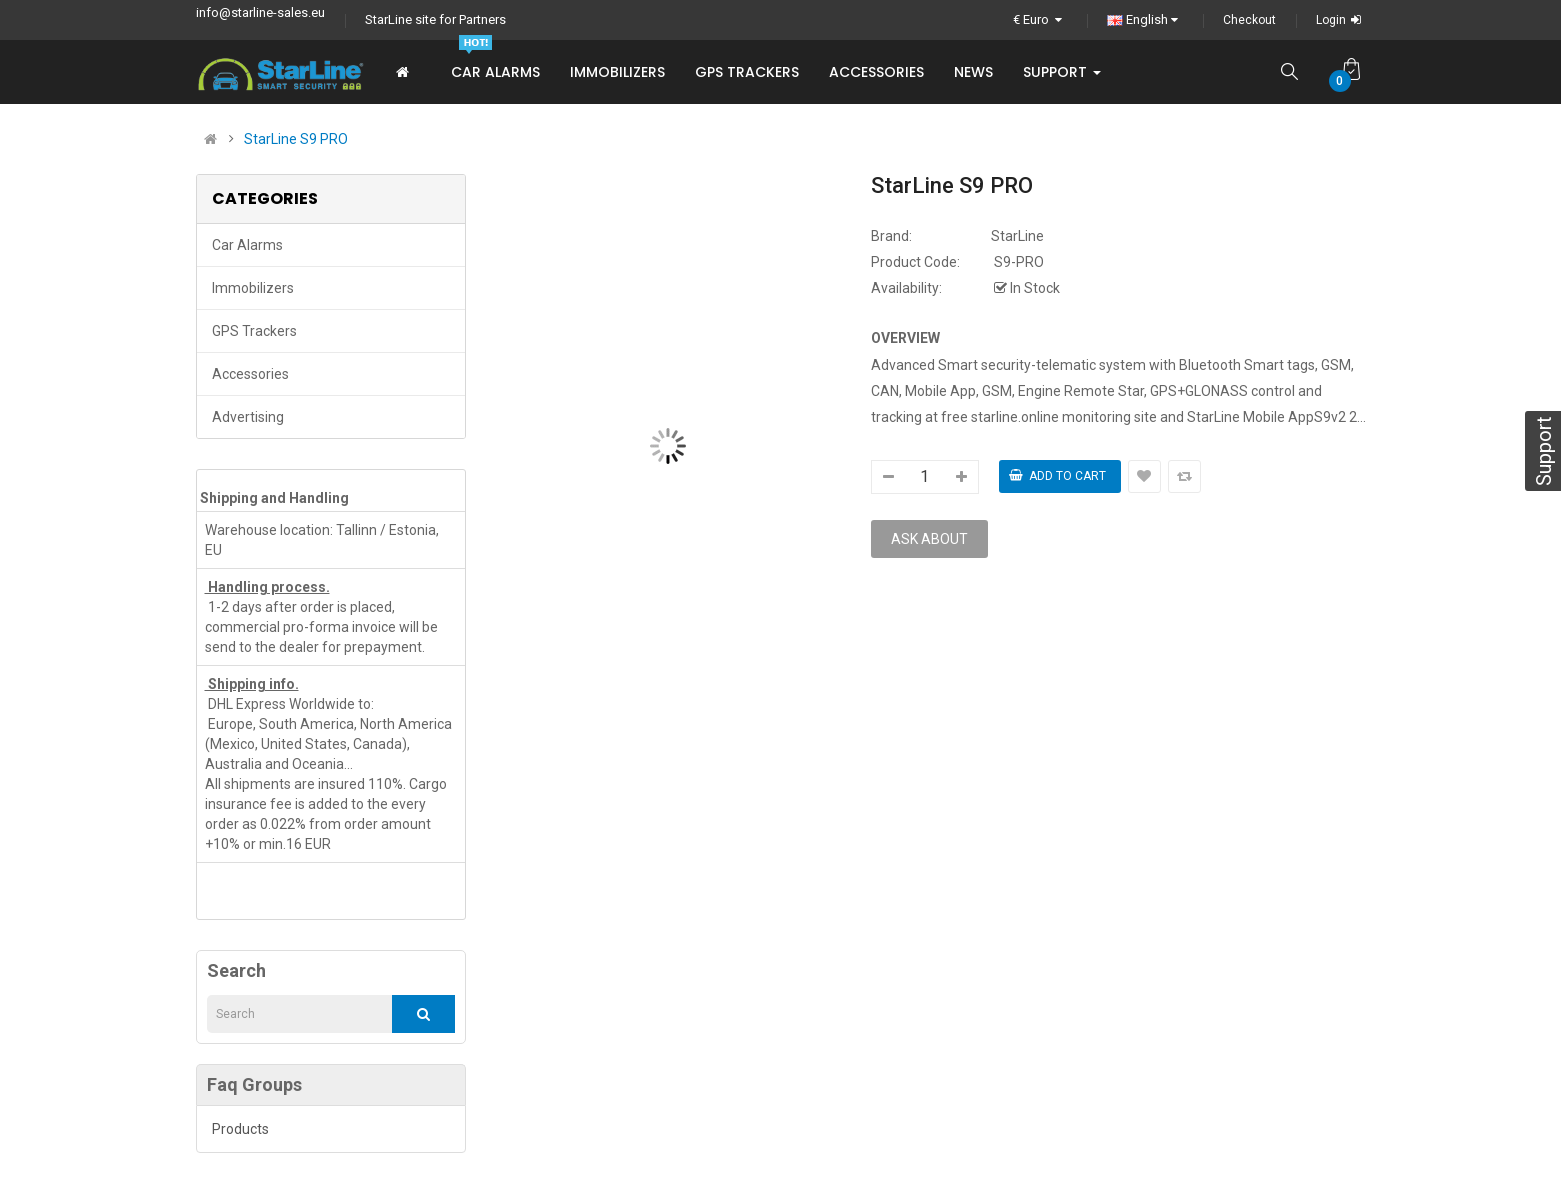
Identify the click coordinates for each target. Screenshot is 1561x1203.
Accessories (250, 374)
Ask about (929, 539)
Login (1341, 20)
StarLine (1017, 236)
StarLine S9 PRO (296, 139)
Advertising (248, 417)
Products (240, 1129)
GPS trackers (254, 331)
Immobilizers (253, 288)
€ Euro (1040, 19)
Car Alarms (247, 245)
